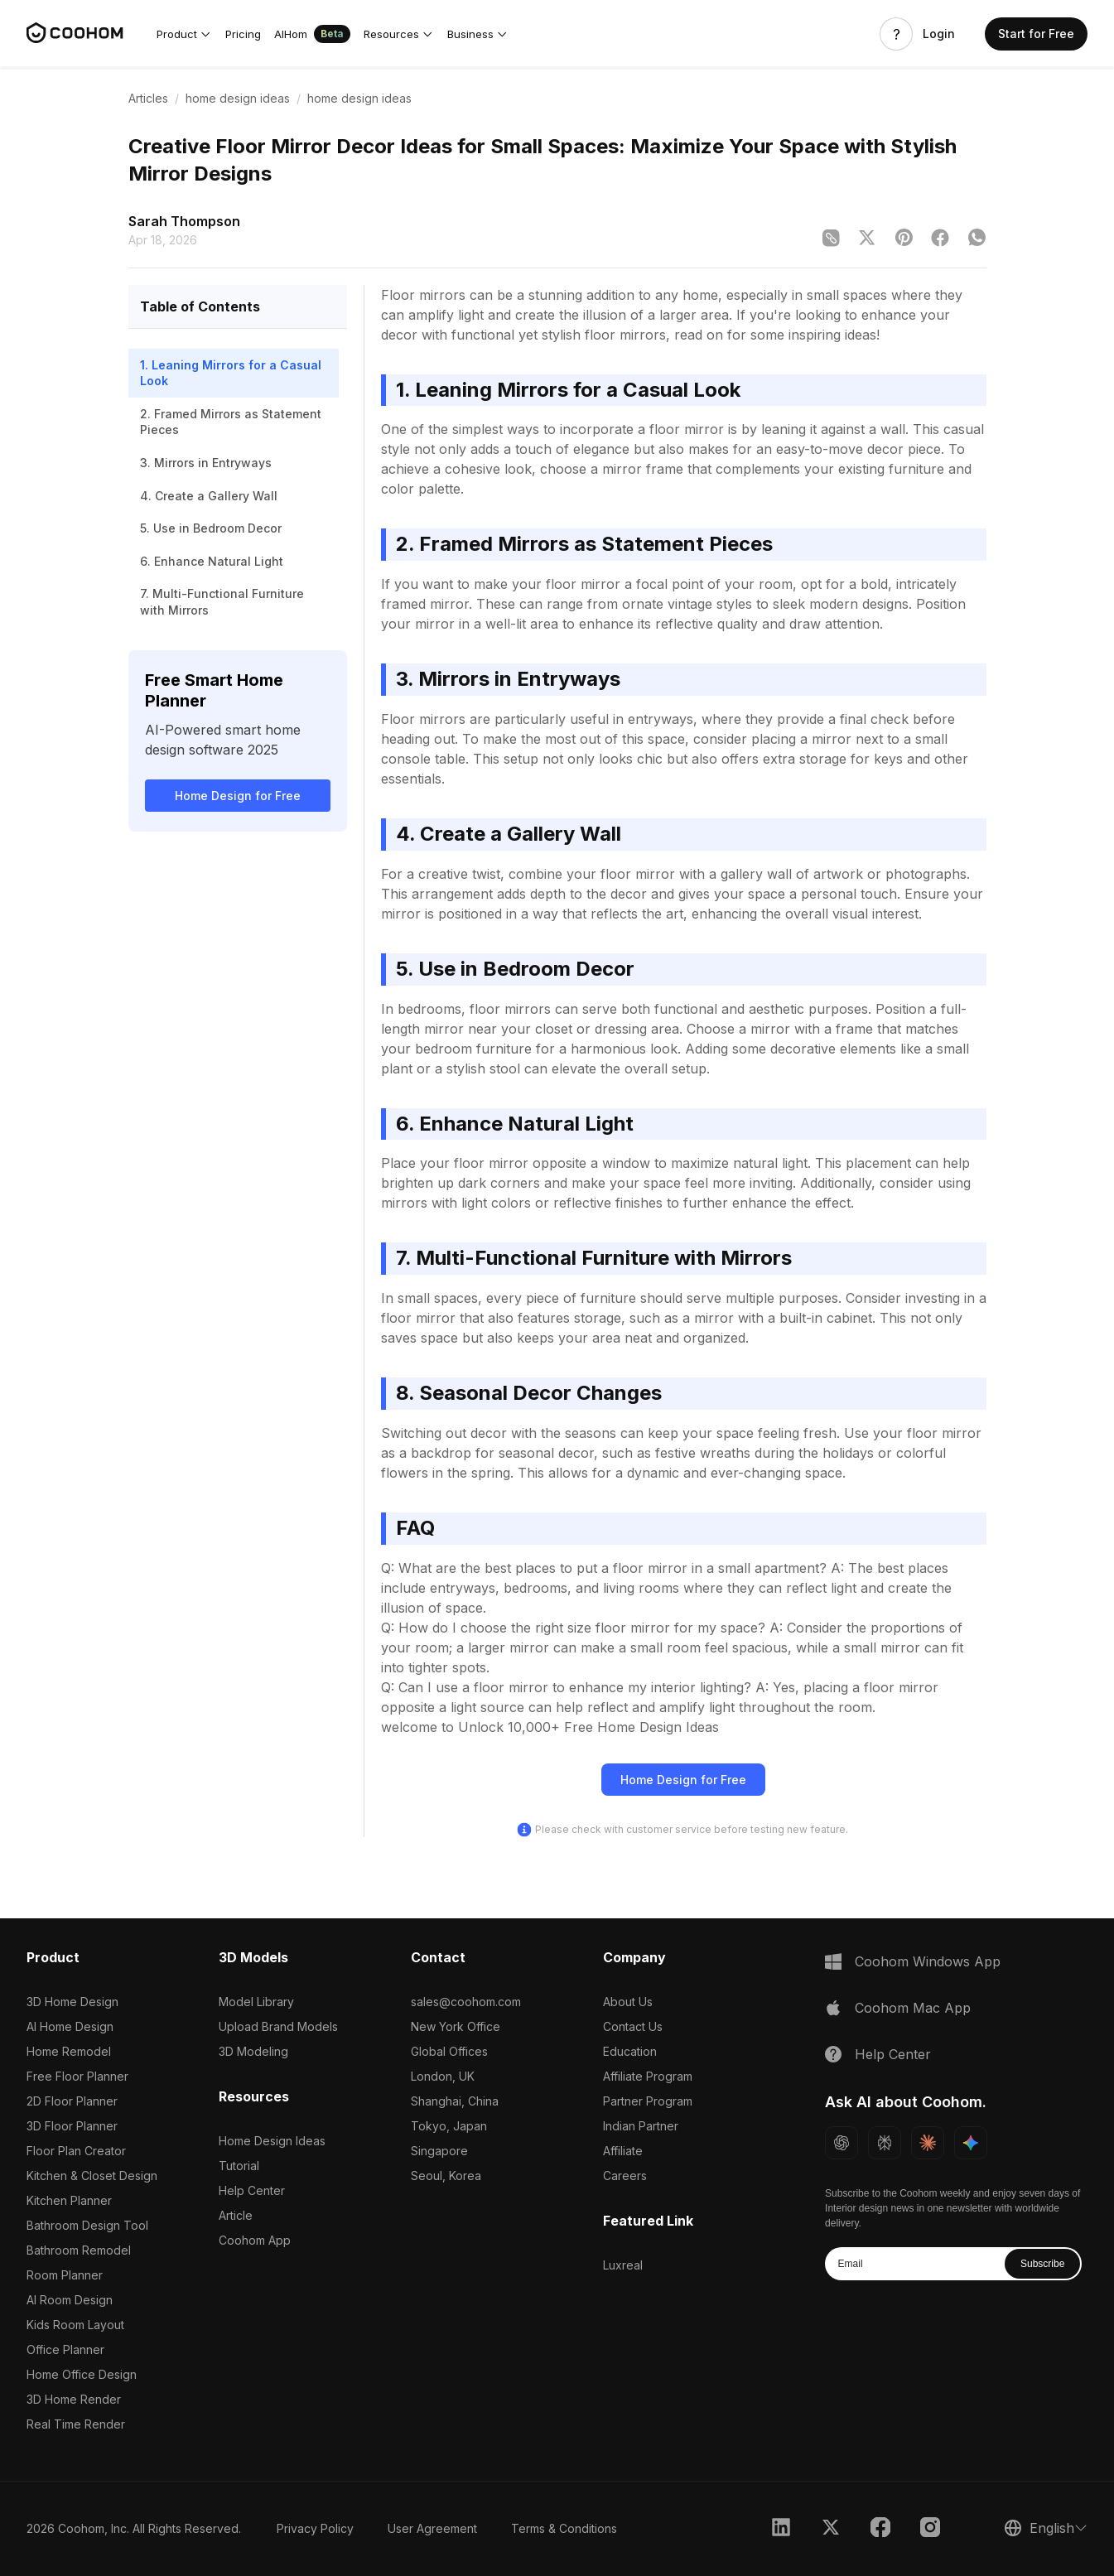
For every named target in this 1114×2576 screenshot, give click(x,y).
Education (630, 2051)
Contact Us (633, 2026)
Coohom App (255, 2240)
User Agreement (432, 2528)
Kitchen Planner (69, 2200)
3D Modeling (253, 2051)
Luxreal (623, 2265)
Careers (625, 2175)
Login (939, 34)
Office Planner (65, 2349)
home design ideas (238, 98)
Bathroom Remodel (79, 2250)
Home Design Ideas (272, 2141)
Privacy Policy (315, 2528)
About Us (628, 2002)
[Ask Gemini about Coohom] (970, 2142)
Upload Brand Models (278, 2026)
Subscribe (1042, 2264)
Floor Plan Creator (76, 2151)
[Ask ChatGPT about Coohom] (841, 2142)
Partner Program (647, 2101)
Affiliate (623, 2151)
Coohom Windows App (928, 1961)
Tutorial (239, 2166)
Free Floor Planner (77, 2076)
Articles (148, 98)
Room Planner (65, 2275)
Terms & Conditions (564, 2528)
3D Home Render (74, 2399)
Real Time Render (76, 2424)
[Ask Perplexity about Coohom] (884, 2142)
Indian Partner (640, 2126)
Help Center (252, 2190)
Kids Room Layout (75, 2325)
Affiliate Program (647, 2076)
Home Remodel (69, 2051)
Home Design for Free (238, 796)
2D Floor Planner (72, 2101)
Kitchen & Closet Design (92, 2175)
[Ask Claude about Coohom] (927, 2142)
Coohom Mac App (913, 2008)
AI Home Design (70, 2026)
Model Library (256, 2002)
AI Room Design (70, 2300)
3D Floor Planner (72, 2126)
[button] (184, 34)
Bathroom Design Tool (87, 2225)
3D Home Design (72, 2002)
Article (236, 2215)
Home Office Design (82, 2374)
